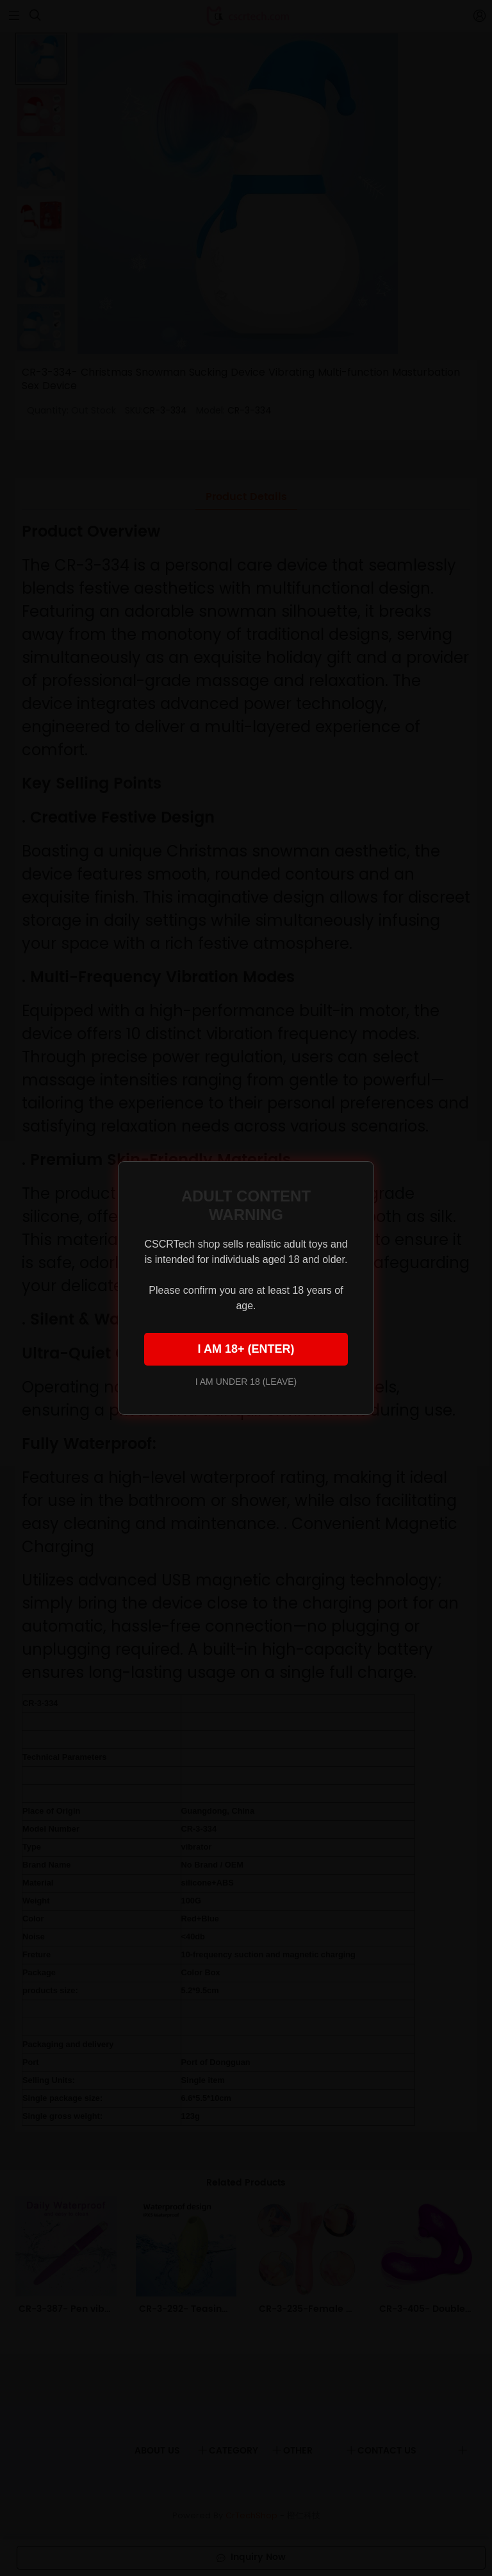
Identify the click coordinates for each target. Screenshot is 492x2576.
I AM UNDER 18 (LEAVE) (246, 1381)
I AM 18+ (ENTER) (246, 1348)
